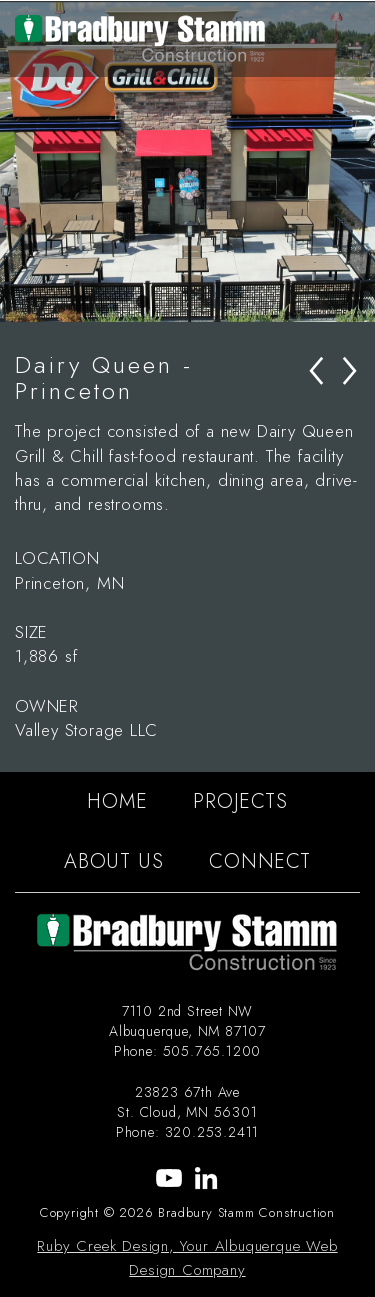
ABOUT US (113, 861)
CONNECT (260, 861)
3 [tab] (203, 302)
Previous (15, 162)
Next (360, 162)
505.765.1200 (212, 1051)
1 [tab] (143, 302)
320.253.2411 (212, 1132)
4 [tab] (233, 302)
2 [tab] (173, 302)
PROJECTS (240, 801)
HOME (117, 801)
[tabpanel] (187, 162)
